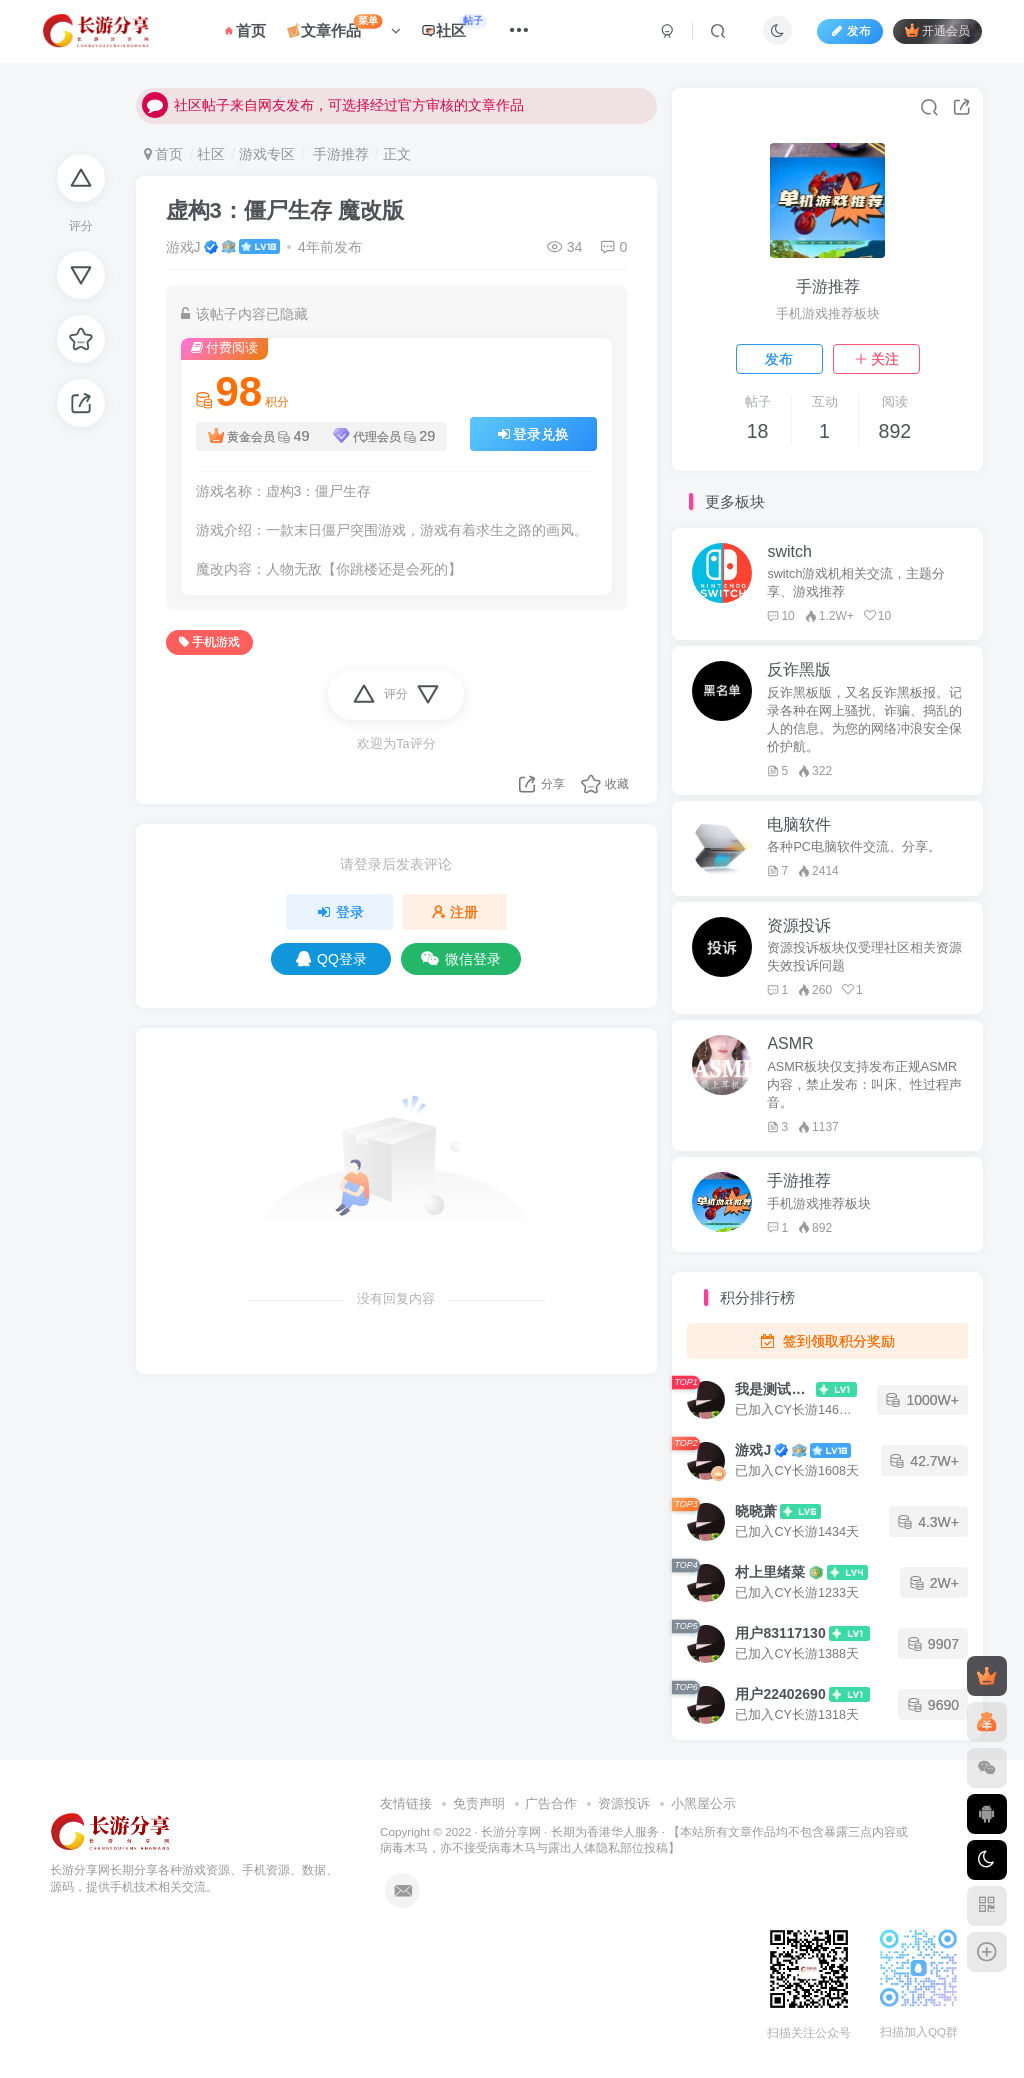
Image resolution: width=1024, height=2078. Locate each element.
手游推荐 (339, 154)
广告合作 (551, 1803)
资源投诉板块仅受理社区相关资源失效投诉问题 (864, 957)
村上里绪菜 (770, 1572)
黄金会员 (259, 436)
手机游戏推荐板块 (819, 1204)
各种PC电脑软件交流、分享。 (854, 847)
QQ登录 (331, 959)
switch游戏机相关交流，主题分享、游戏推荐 (856, 583)
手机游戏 (209, 642)
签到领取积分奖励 (827, 1341)
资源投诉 (624, 1803)
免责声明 (479, 1803)
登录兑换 (534, 434)
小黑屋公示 (703, 1803)
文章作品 (348, 29)
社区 (458, 29)
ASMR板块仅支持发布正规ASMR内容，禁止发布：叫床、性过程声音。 (864, 1085)
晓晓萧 (756, 1511)
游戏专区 (267, 154)
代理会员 (384, 436)
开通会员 (933, 32)
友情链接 (406, 1803)
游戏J (183, 247)
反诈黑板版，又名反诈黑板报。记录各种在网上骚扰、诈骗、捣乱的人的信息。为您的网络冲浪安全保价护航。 (864, 720)
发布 (779, 359)
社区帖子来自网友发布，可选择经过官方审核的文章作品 (333, 115)
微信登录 (461, 959)
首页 (248, 33)
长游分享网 (511, 1831)
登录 (340, 912)
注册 (455, 912)
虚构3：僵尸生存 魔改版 (285, 210)
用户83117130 (780, 1633)
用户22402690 (780, 1694)
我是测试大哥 (774, 1389)
